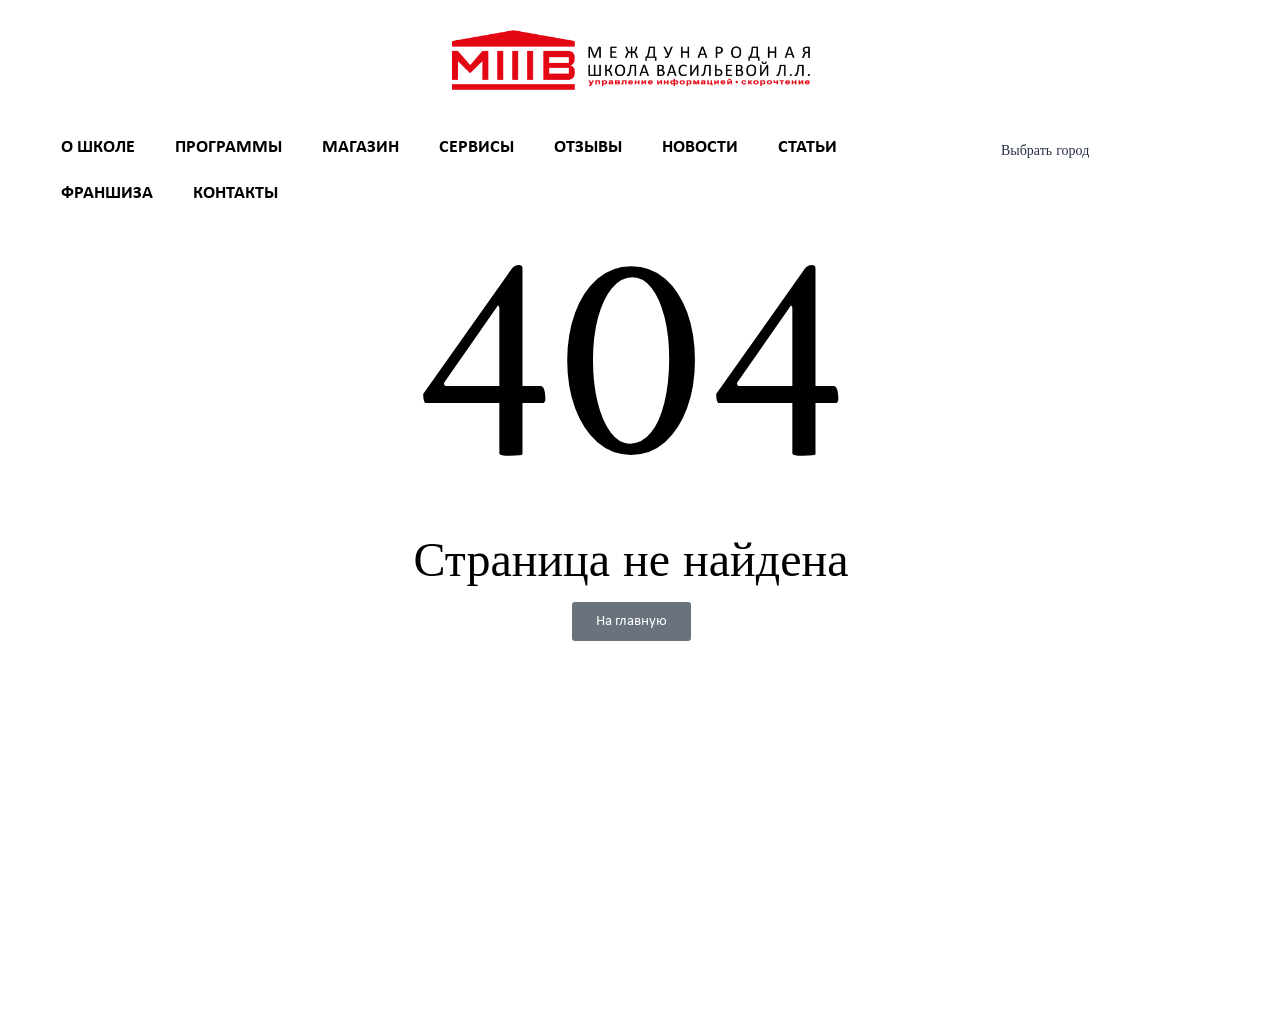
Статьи (807, 147)
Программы (228, 147)
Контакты (235, 193)
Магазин (360, 147)
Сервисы (476, 147)
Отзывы (588, 147)
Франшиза (107, 193)
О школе (98, 147)
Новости (700, 147)
